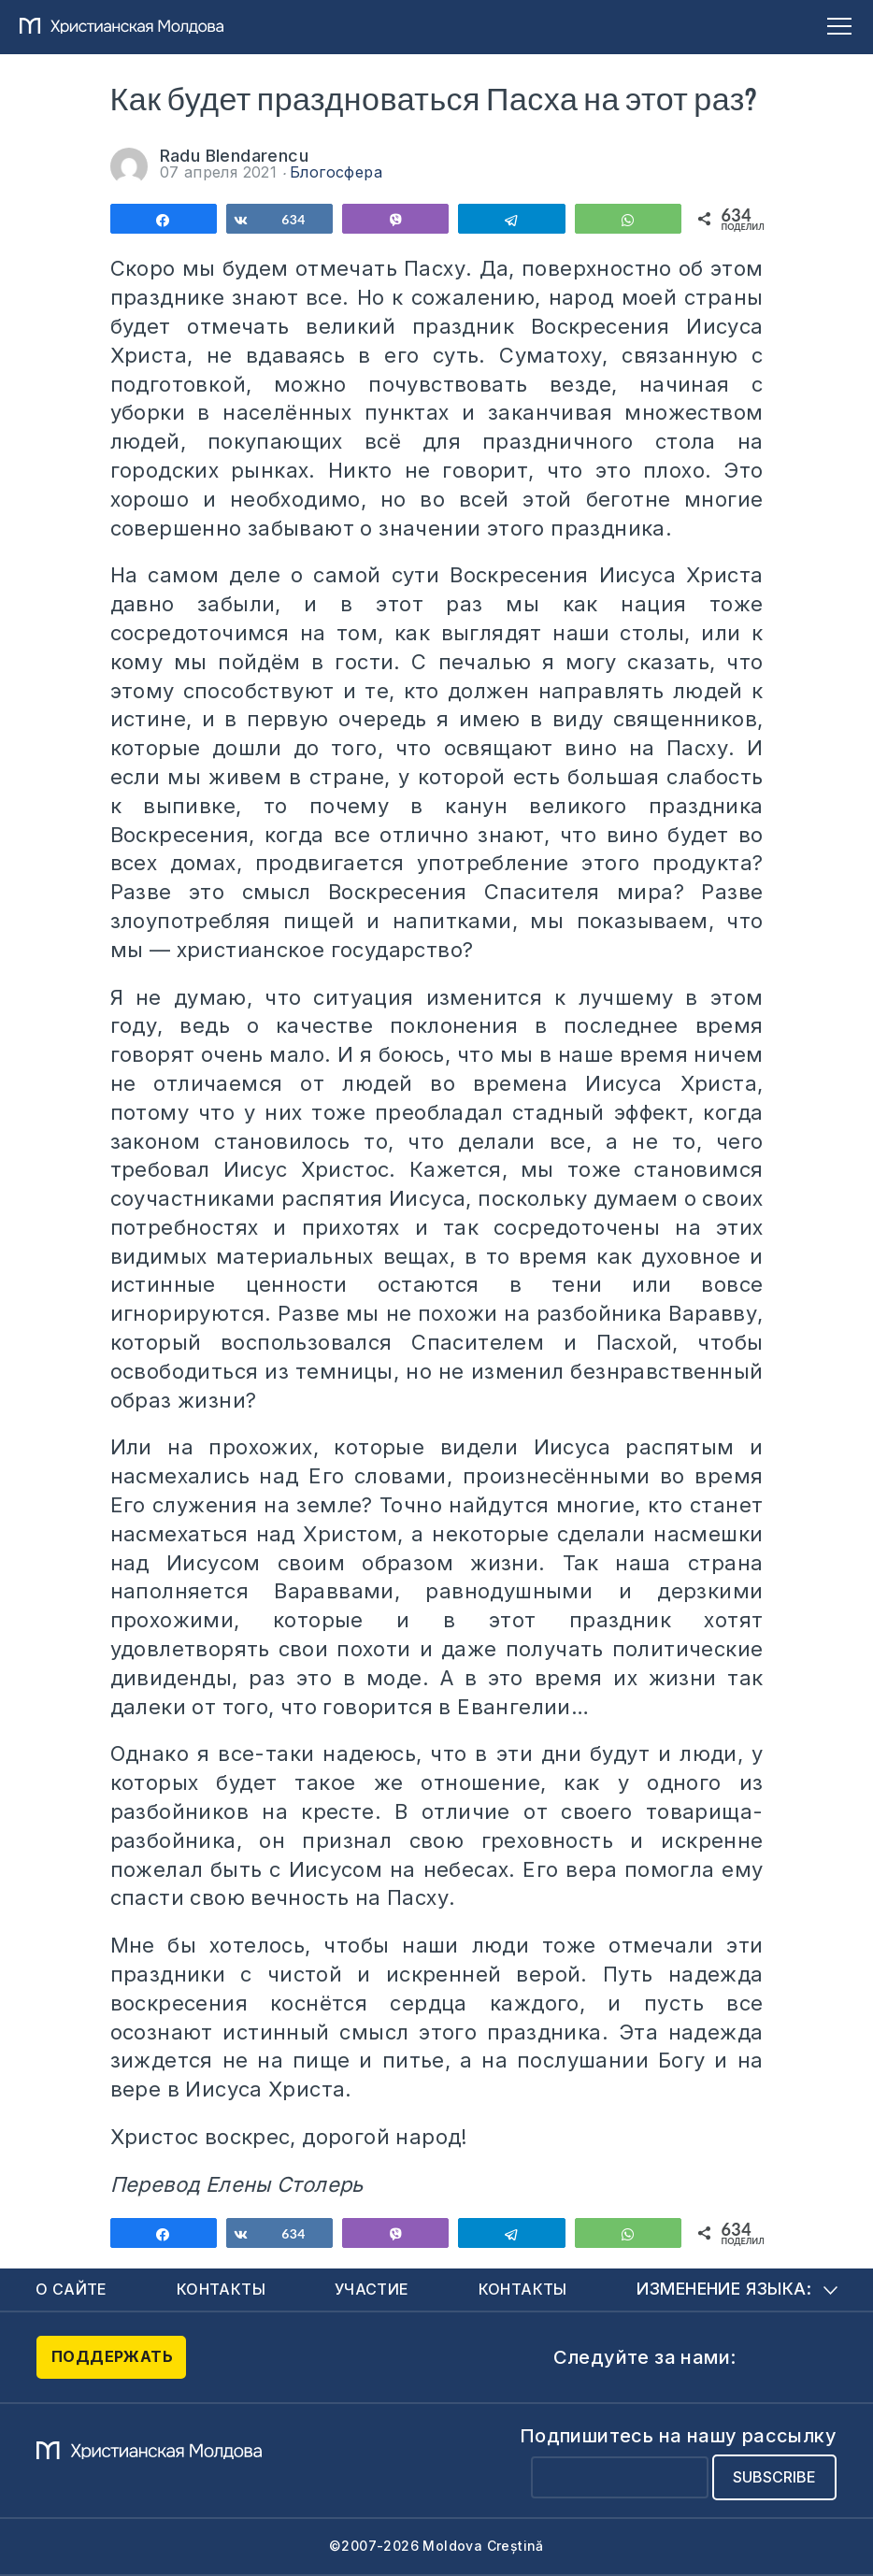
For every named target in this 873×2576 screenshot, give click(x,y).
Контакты (221, 2289)
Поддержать (112, 2356)
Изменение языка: (737, 2288)
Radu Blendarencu (234, 155)
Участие (372, 2289)
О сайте (71, 2289)
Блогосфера (336, 172)
